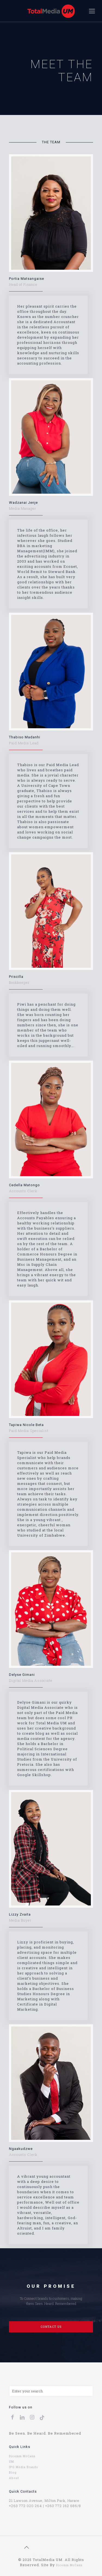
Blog (13, 2472)
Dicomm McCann (22, 2456)
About (14, 2478)
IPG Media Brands (23, 2467)
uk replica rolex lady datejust (56, 2554)
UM (11, 2461)
